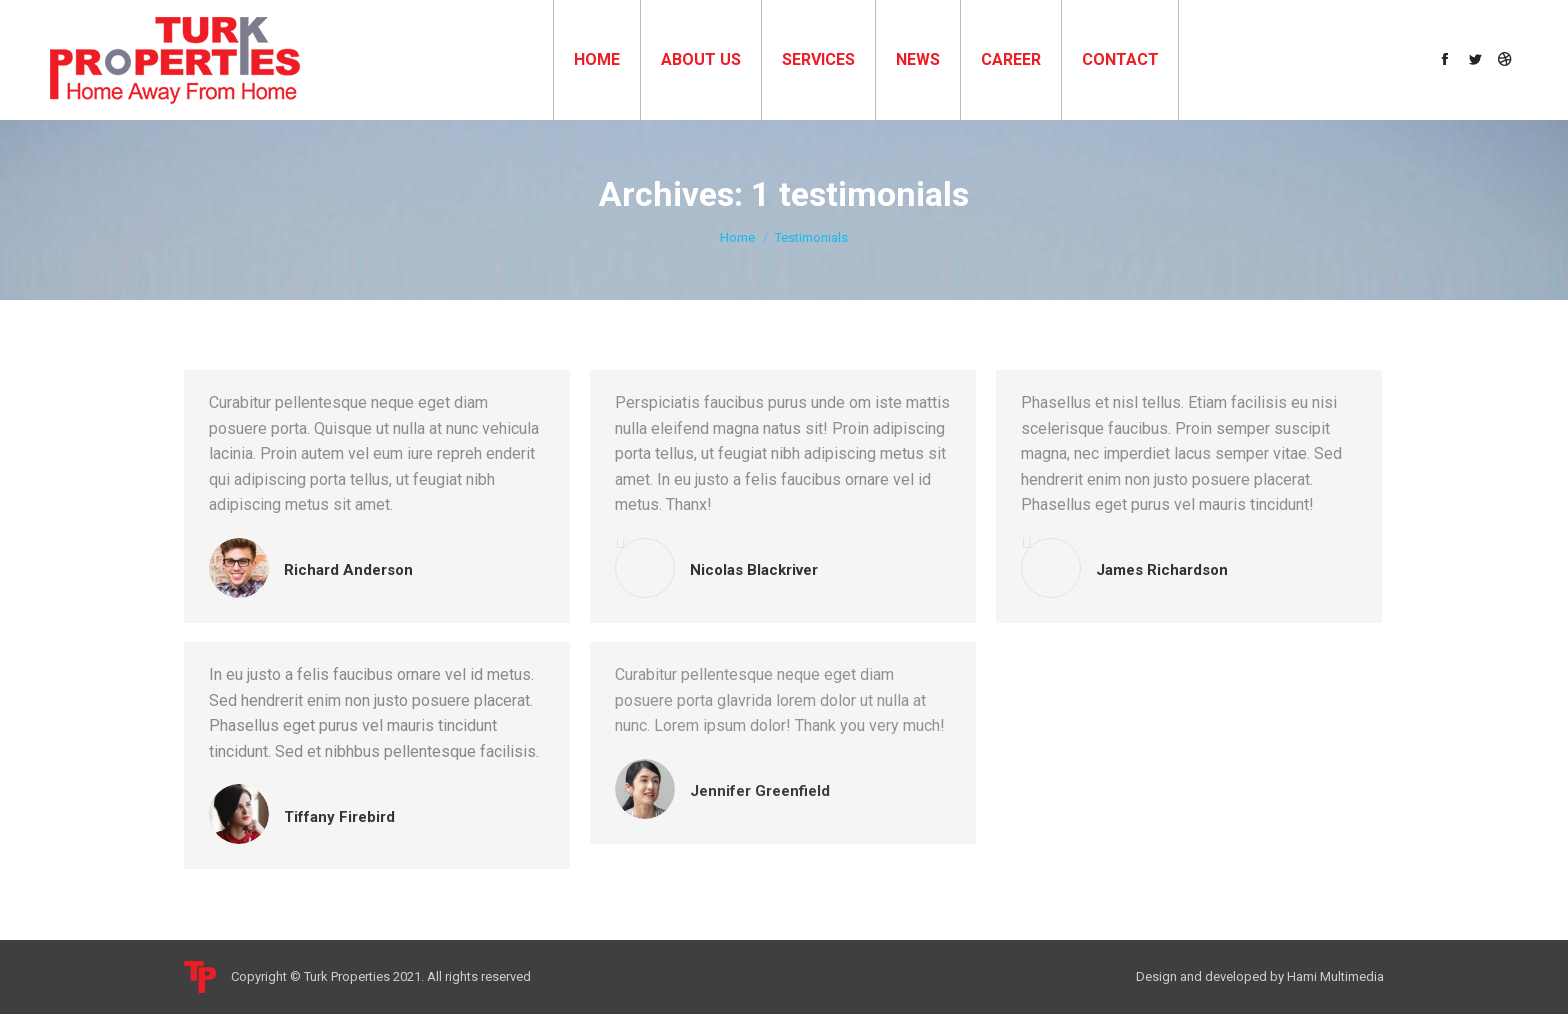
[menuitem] (597, 60)
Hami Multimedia (1335, 976)
